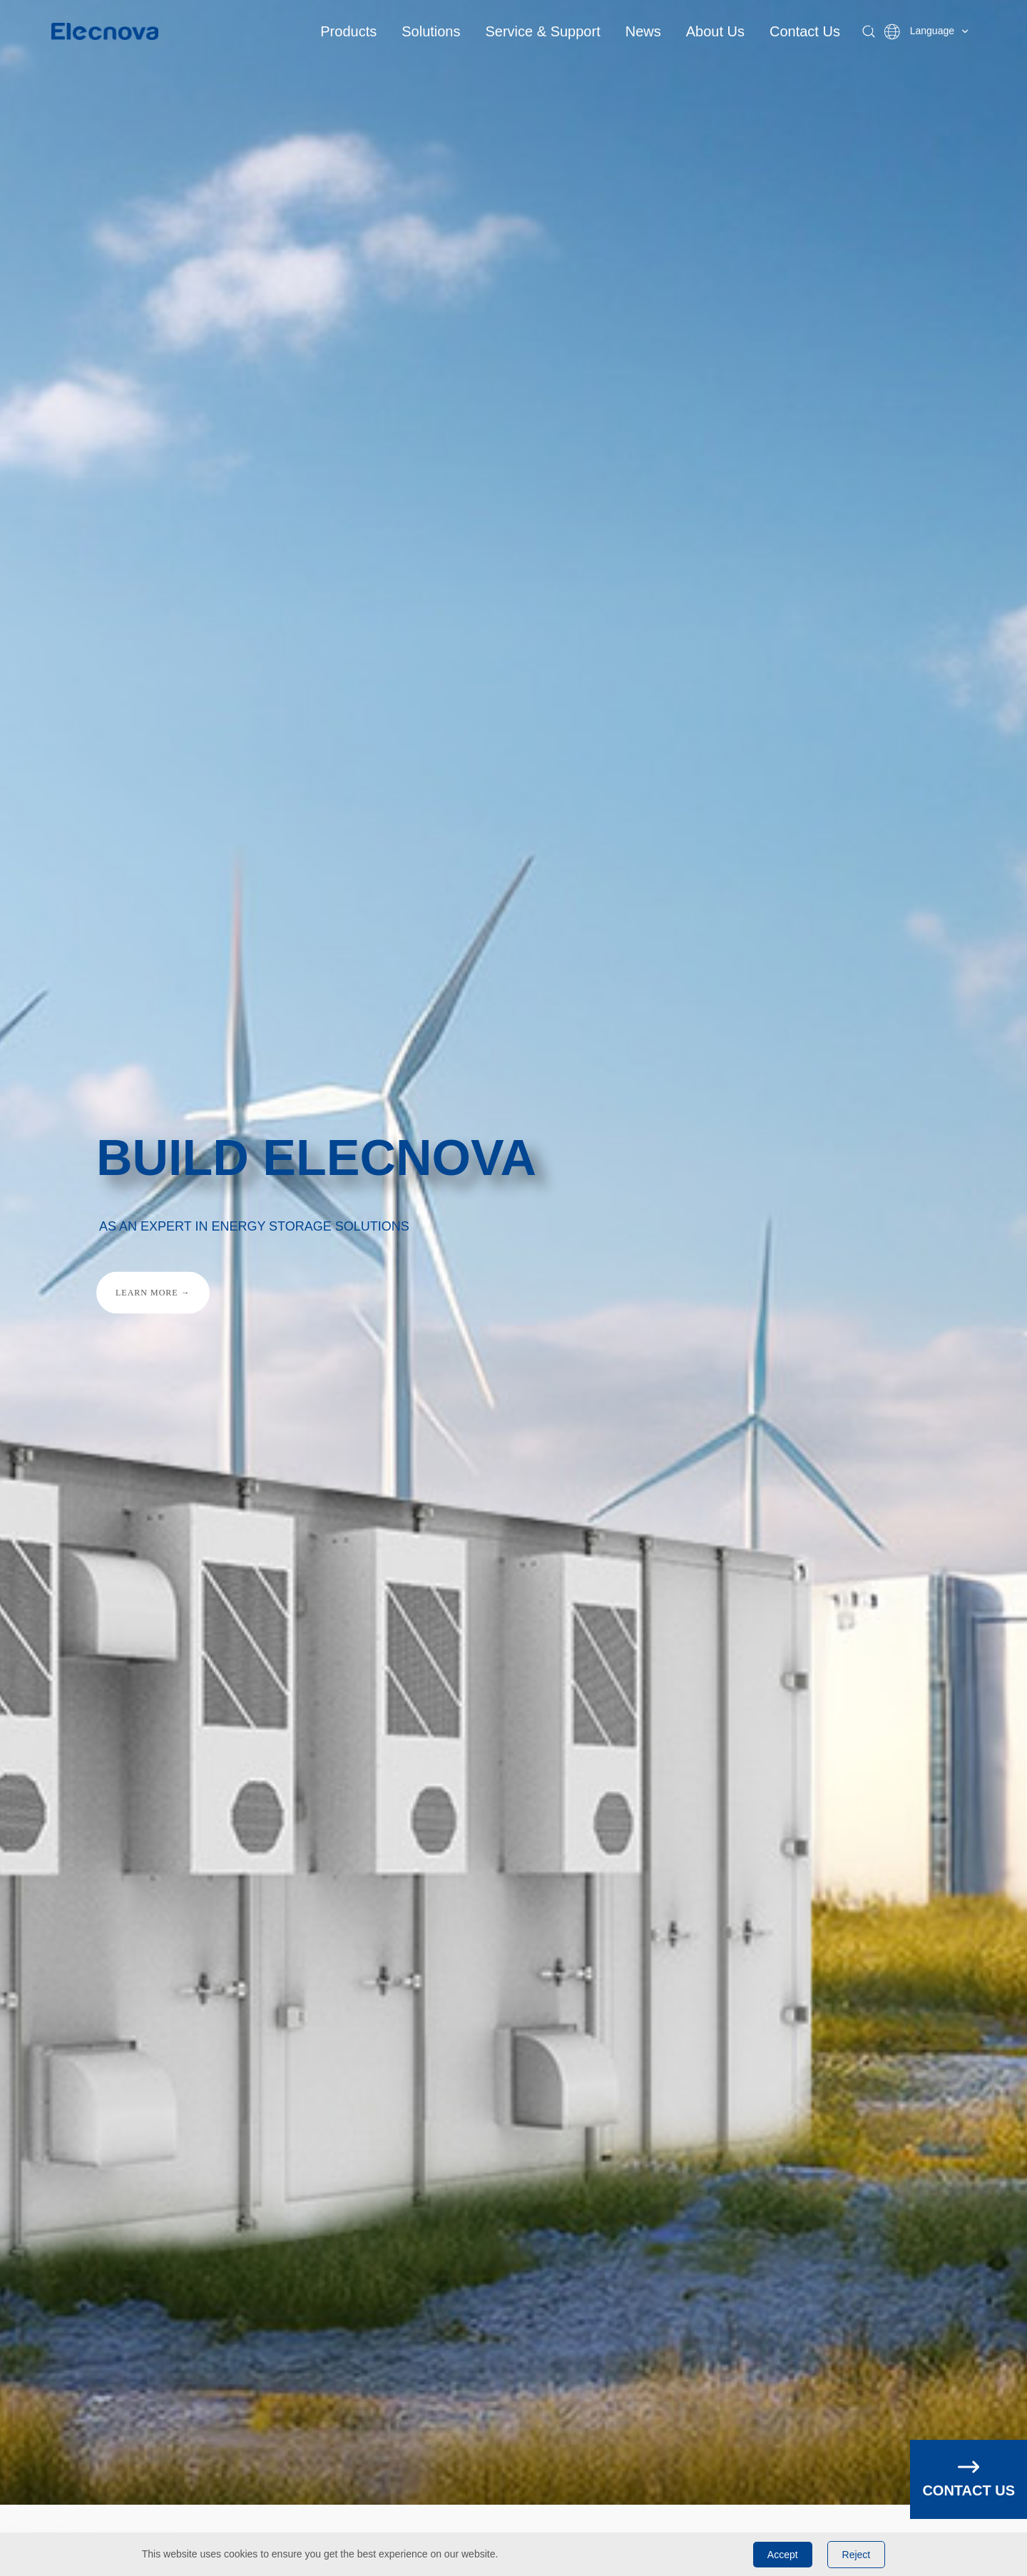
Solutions (431, 31)
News (643, 31)
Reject (856, 2554)
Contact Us (805, 31)
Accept (782, 2554)
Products (348, 31)
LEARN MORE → (153, 1292)
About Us (715, 31)
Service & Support (543, 31)
